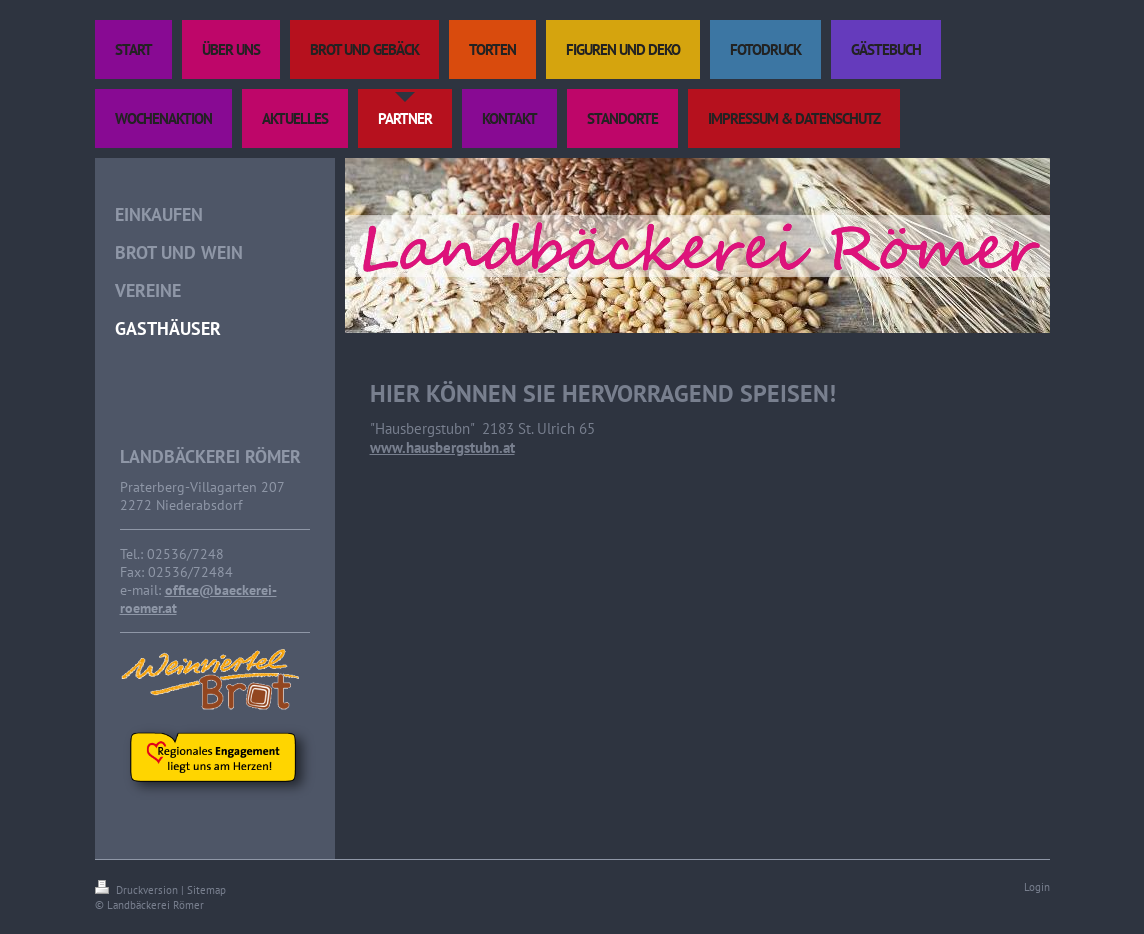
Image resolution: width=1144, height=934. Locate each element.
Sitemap (206, 890)
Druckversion (138, 890)
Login (1037, 887)
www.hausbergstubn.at (442, 447)
